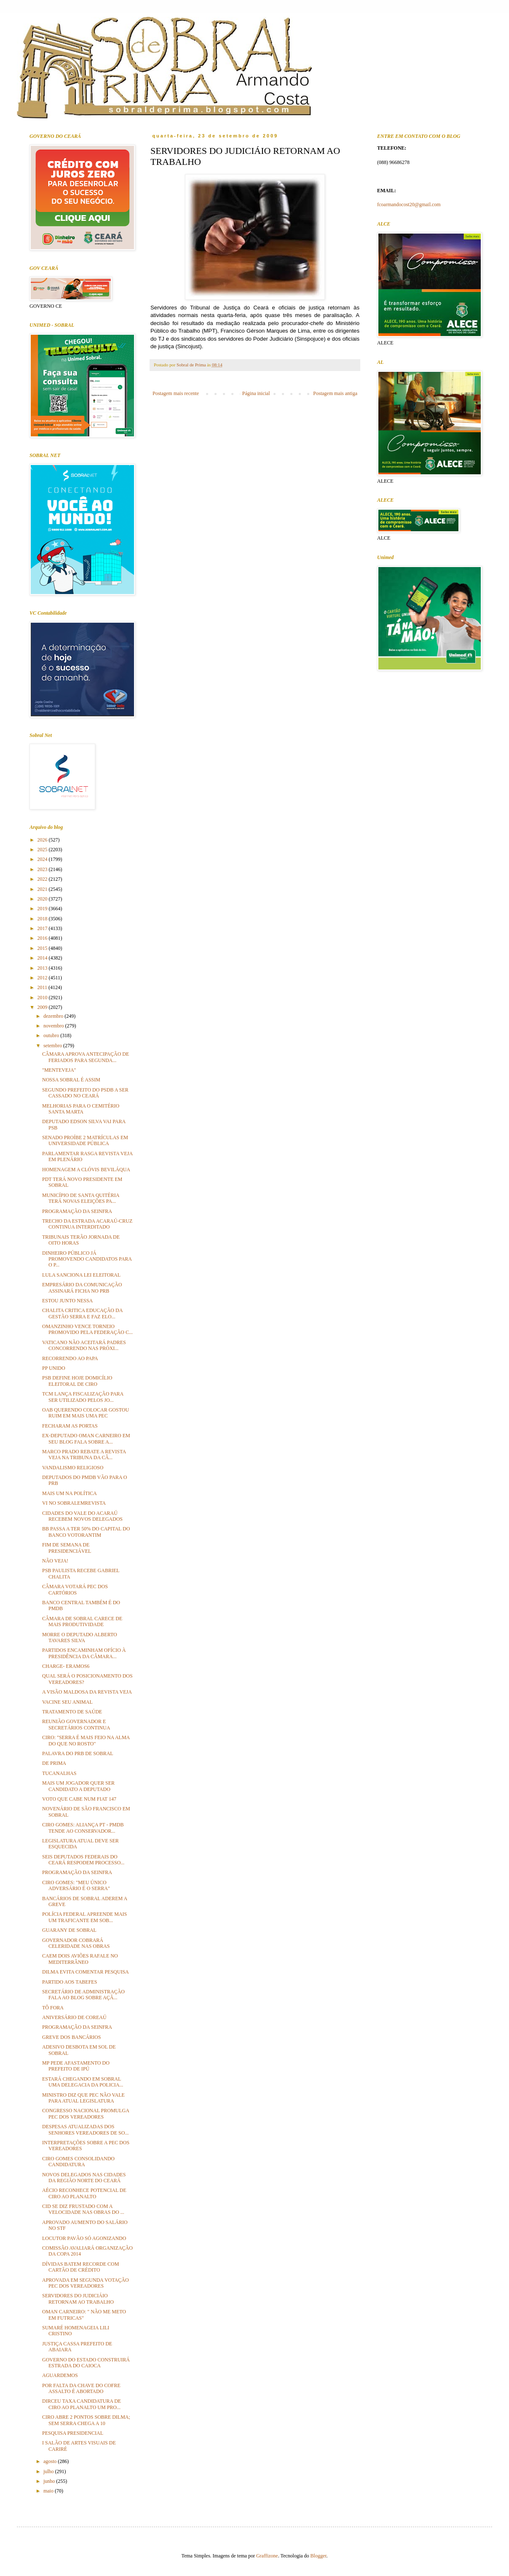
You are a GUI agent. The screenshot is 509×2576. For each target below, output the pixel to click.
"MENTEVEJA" (59, 1070)
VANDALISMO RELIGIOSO (72, 1468)
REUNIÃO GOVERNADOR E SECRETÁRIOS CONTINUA (76, 1724)
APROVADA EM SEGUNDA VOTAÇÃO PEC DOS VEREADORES (85, 2283)
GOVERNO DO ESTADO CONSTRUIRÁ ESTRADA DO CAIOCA (86, 2363)
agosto (50, 2461)
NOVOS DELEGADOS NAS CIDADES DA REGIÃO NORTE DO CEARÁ (84, 2177)
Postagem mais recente (176, 393)
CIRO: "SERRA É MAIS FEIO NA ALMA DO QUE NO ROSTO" (86, 1740)
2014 (43, 958)
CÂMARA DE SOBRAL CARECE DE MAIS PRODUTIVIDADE (82, 1621)
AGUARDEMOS (60, 2375)
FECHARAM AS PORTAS (70, 1426)
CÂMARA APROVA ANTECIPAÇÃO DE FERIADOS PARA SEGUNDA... (85, 1057)
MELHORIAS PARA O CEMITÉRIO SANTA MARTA (80, 1109)
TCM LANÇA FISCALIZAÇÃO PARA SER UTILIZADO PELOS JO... (82, 1397)
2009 (43, 1007)
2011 (43, 987)
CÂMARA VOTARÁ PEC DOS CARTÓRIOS (75, 1589)
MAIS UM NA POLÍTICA (69, 1493)
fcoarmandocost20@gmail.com (409, 204)
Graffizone (267, 2556)
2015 (43, 948)
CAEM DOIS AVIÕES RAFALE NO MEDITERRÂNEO (80, 1959)
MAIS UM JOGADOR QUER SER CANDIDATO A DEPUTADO (78, 1786)
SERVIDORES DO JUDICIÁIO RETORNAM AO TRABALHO (78, 2298)
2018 (43, 919)
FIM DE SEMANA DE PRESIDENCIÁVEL (66, 1548)
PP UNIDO (53, 1368)
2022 (43, 879)
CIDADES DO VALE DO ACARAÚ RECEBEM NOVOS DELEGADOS (82, 1516)
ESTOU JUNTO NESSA (67, 1301)
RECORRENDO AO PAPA (70, 1358)
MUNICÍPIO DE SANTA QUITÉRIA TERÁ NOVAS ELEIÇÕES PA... (80, 1198)
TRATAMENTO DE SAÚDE (72, 1712)
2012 (43, 978)
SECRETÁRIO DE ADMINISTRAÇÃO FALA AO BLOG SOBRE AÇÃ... (83, 1995)
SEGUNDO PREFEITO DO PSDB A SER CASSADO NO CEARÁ (85, 1093)
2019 (43, 909)
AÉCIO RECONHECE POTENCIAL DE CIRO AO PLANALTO (84, 2193)
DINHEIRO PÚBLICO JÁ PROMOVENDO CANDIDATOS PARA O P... (86, 1259)
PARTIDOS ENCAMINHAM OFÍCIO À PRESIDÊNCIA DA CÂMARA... (84, 1653)
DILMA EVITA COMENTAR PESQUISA (85, 1972)
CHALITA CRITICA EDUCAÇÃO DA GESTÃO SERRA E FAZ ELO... (82, 1313)
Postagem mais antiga (335, 393)
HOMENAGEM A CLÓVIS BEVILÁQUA (86, 1169)
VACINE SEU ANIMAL (67, 1702)
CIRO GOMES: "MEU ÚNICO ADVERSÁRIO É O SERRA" (76, 1885)
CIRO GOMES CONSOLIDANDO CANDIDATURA (78, 2161)
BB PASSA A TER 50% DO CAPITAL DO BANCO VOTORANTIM (86, 1532)
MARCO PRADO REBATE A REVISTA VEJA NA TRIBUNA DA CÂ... (84, 1454)
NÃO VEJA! (55, 1561)
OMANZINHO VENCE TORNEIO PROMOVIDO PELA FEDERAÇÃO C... (87, 1329)
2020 (43, 899)
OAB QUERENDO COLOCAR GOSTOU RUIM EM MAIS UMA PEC (85, 1413)
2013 (43, 968)
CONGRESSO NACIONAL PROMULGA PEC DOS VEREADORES (85, 2113)
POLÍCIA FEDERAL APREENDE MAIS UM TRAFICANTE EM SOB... (84, 1917)
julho (49, 2471)
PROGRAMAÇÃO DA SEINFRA (77, 1211)
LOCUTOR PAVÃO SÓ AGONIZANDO (84, 2238)
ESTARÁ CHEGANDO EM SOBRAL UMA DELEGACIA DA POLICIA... (82, 2082)
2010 (43, 997)
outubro (51, 1035)
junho (49, 2481)
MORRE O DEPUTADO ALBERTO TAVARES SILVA (79, 1637)
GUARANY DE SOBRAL (69, 1930)
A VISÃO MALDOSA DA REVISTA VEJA (87, 1692)
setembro (53, 1046)
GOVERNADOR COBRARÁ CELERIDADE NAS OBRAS (76, 1943)
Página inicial (256, 393)
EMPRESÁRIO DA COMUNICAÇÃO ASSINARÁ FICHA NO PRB (82, 1287)
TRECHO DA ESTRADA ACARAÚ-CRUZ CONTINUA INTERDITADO (87, 1224)
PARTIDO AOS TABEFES (69, 1982)
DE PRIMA (54, 1763)
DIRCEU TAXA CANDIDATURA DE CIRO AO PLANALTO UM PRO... (81, 2404)
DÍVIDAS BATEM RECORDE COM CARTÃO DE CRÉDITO (80, 2267)
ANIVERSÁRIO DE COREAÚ (74, 2017)
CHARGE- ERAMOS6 (65, 1666)
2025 (43, 849)
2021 (43, 889)
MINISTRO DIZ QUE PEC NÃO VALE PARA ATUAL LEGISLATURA (83, 2098)
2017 (43, 928)
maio (49, 2491)
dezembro (53, 1016)
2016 (43, 938)
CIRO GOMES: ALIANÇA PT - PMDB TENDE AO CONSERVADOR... (82, 1828)
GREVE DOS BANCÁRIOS (71, 2037)
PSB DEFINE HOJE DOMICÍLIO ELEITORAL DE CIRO (77, 1381)
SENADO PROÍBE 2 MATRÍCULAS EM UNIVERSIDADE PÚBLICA (85, 1140)
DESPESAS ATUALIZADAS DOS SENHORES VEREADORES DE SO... (85, 2129)
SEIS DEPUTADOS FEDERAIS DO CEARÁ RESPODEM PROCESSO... (83, 1860)
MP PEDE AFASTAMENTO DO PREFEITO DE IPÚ (76, 2066)
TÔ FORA (53, 2008)
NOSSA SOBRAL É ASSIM (71, 1080)
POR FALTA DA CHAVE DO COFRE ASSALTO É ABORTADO (81, 2388)
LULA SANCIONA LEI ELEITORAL (81, 1275)
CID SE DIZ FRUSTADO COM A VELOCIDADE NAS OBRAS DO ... (83, 2209)
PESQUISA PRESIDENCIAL (72, 2433)
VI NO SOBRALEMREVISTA (74, 1503)
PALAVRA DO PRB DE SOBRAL (77, 1753)
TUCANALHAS (59, 1773)
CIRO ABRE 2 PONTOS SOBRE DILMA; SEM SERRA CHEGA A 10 (86, 2420)
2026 (43, 840)
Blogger (319, 2556)
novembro (54, 1026)
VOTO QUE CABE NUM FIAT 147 (79, 1799)
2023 (43, 869)
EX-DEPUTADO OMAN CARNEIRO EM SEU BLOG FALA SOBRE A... (86, 1438)
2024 (43, 859)
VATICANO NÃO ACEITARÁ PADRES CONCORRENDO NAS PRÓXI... (84, 1345)
